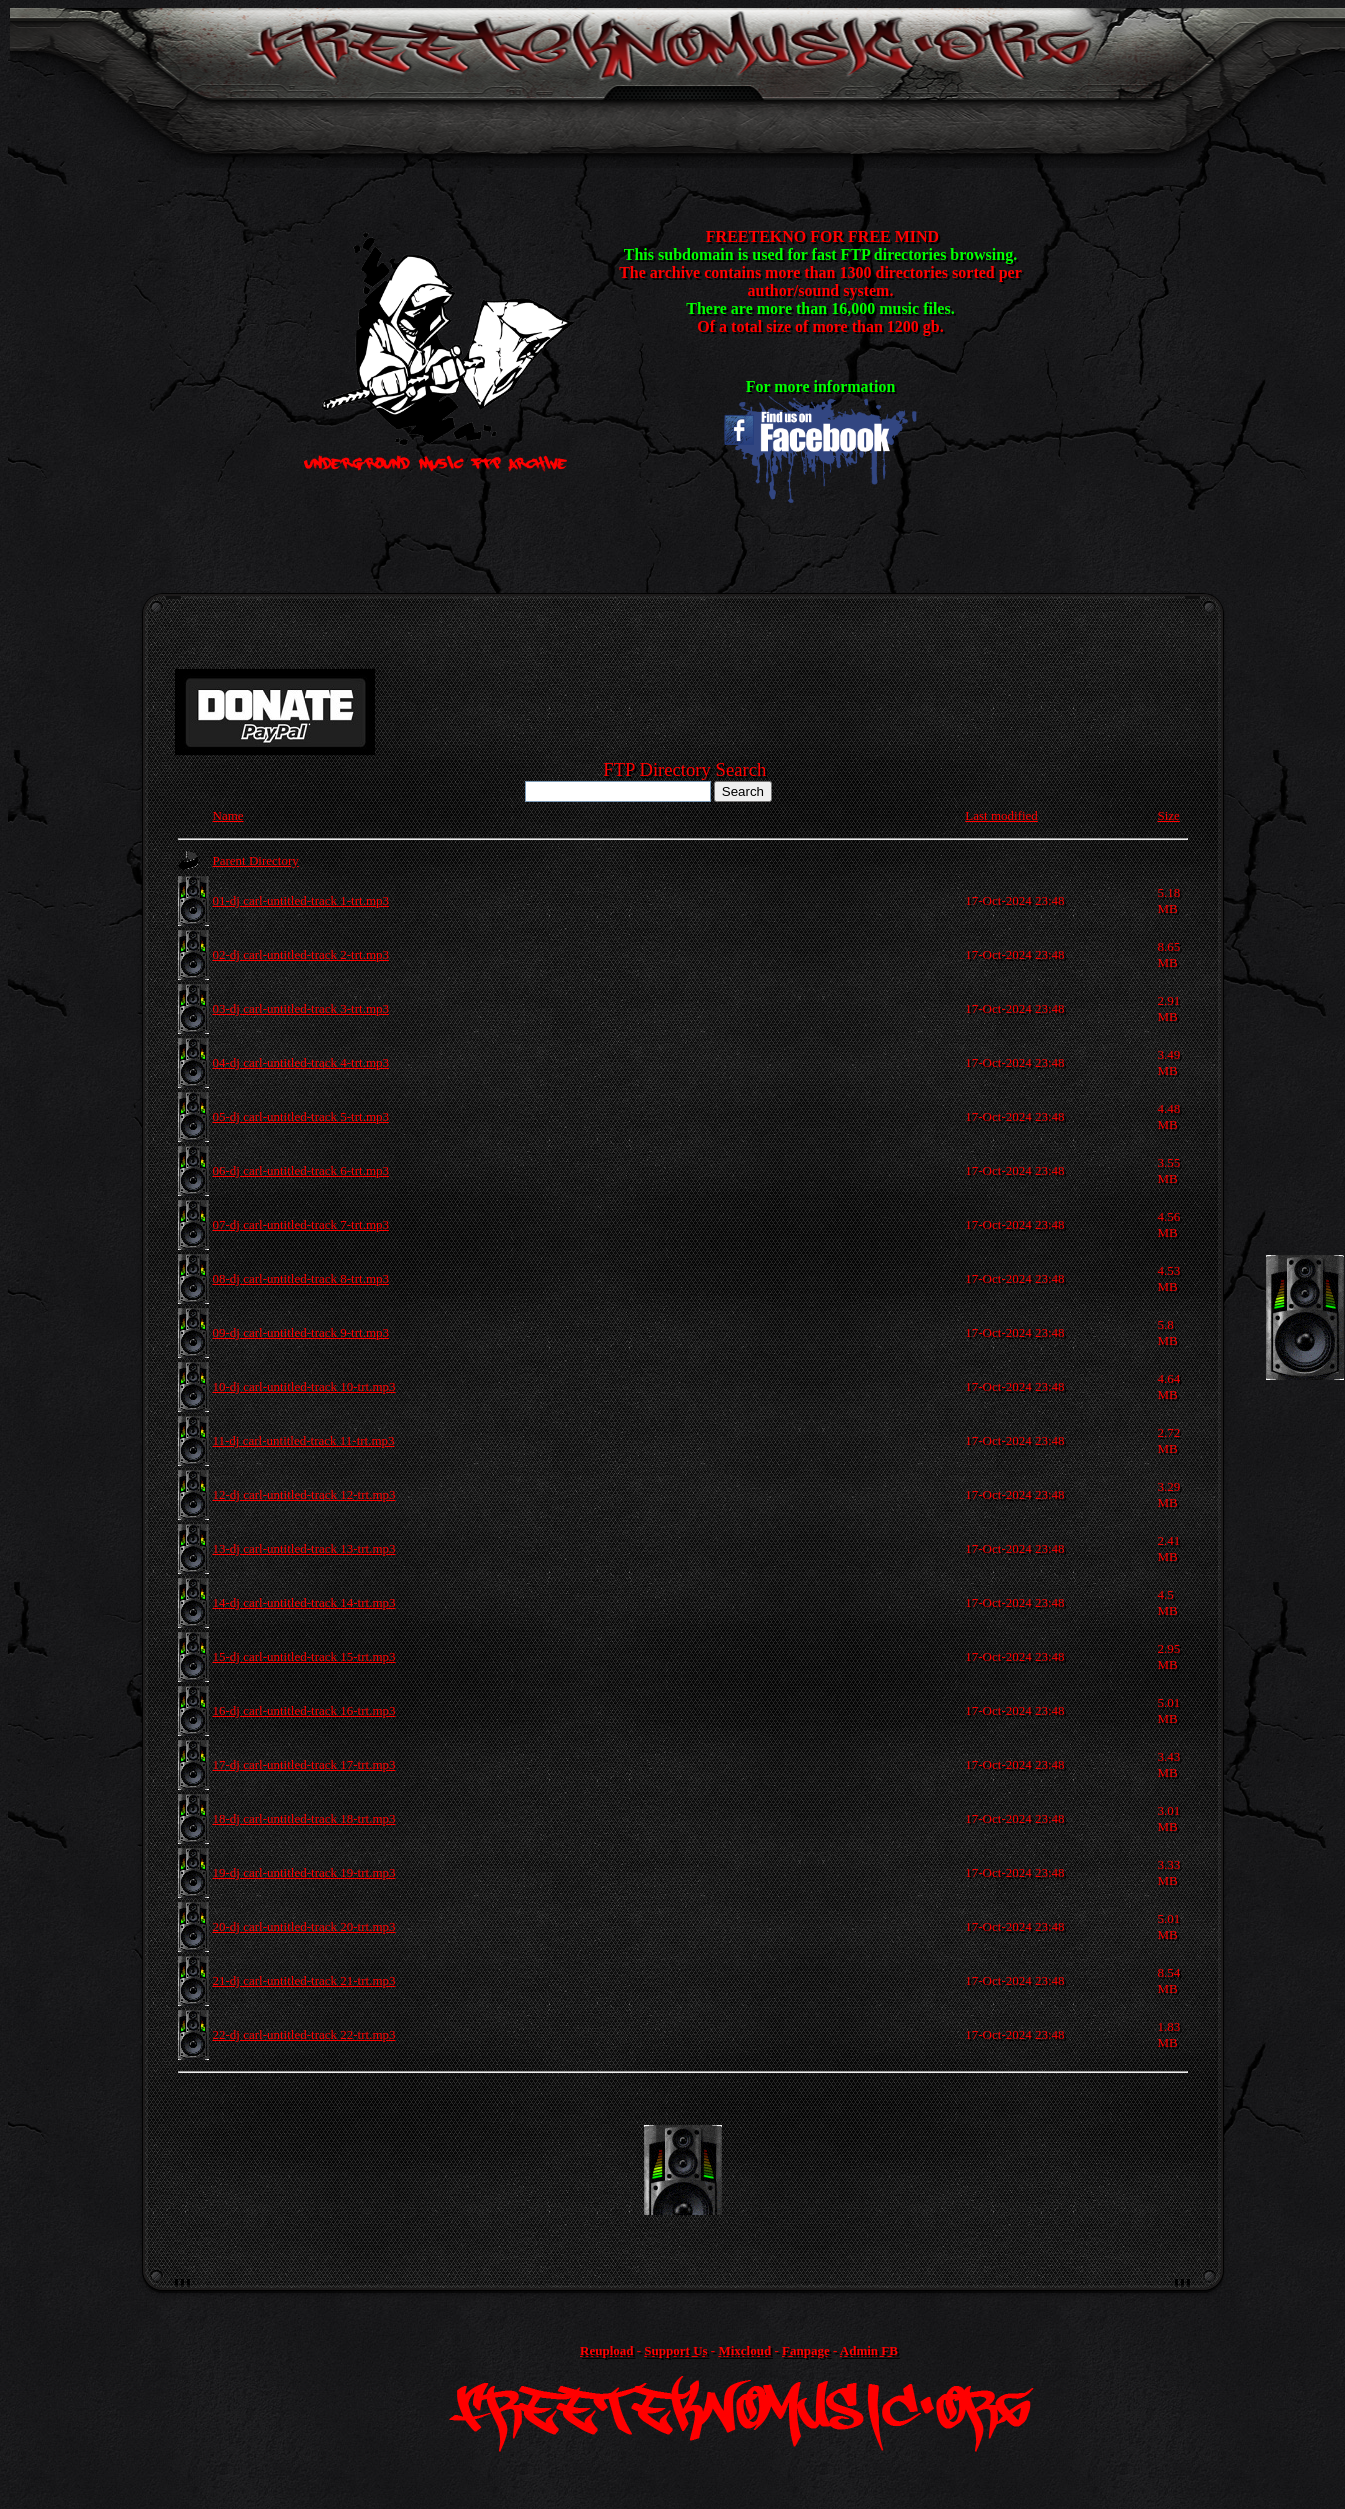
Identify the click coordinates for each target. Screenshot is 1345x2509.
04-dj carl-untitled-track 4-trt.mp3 (301, 1062)
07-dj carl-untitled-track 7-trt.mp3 (301, 1224)
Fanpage (806, 2350)
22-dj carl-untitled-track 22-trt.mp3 (304, 2034)
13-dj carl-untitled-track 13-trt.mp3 (304, 1548)
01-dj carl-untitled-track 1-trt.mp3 (301, 900)
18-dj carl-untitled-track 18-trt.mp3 (304, 1818)
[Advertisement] (683, 2170)
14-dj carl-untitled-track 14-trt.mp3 (304, 1602)
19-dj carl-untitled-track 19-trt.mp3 (304, 1872)
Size (1168, 815)
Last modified (1001, 815)
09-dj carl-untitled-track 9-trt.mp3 (301, 1332)
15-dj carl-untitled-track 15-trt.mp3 (304, 1656)
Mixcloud (744, 2350)
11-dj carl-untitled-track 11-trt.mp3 (304, 1440)
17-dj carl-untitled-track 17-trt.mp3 (304, 1764)
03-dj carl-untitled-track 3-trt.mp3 (301, 1008)
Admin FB (869, 2350)
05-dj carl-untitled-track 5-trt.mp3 (301, 1116)
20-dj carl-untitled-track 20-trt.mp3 (304, 1926)
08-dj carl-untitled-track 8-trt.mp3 (301, 1278)
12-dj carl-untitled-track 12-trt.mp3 (304, 1494)
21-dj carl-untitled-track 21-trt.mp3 (304, 1980)
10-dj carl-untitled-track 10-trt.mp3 (304, 1386)
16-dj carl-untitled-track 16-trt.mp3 (304, 1710)
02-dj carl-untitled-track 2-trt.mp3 (301, 954)
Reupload (606, 2350)
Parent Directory (256, 860)
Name (228, 815)
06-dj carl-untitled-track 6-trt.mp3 (301, 1170)
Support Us (675, 2350)
